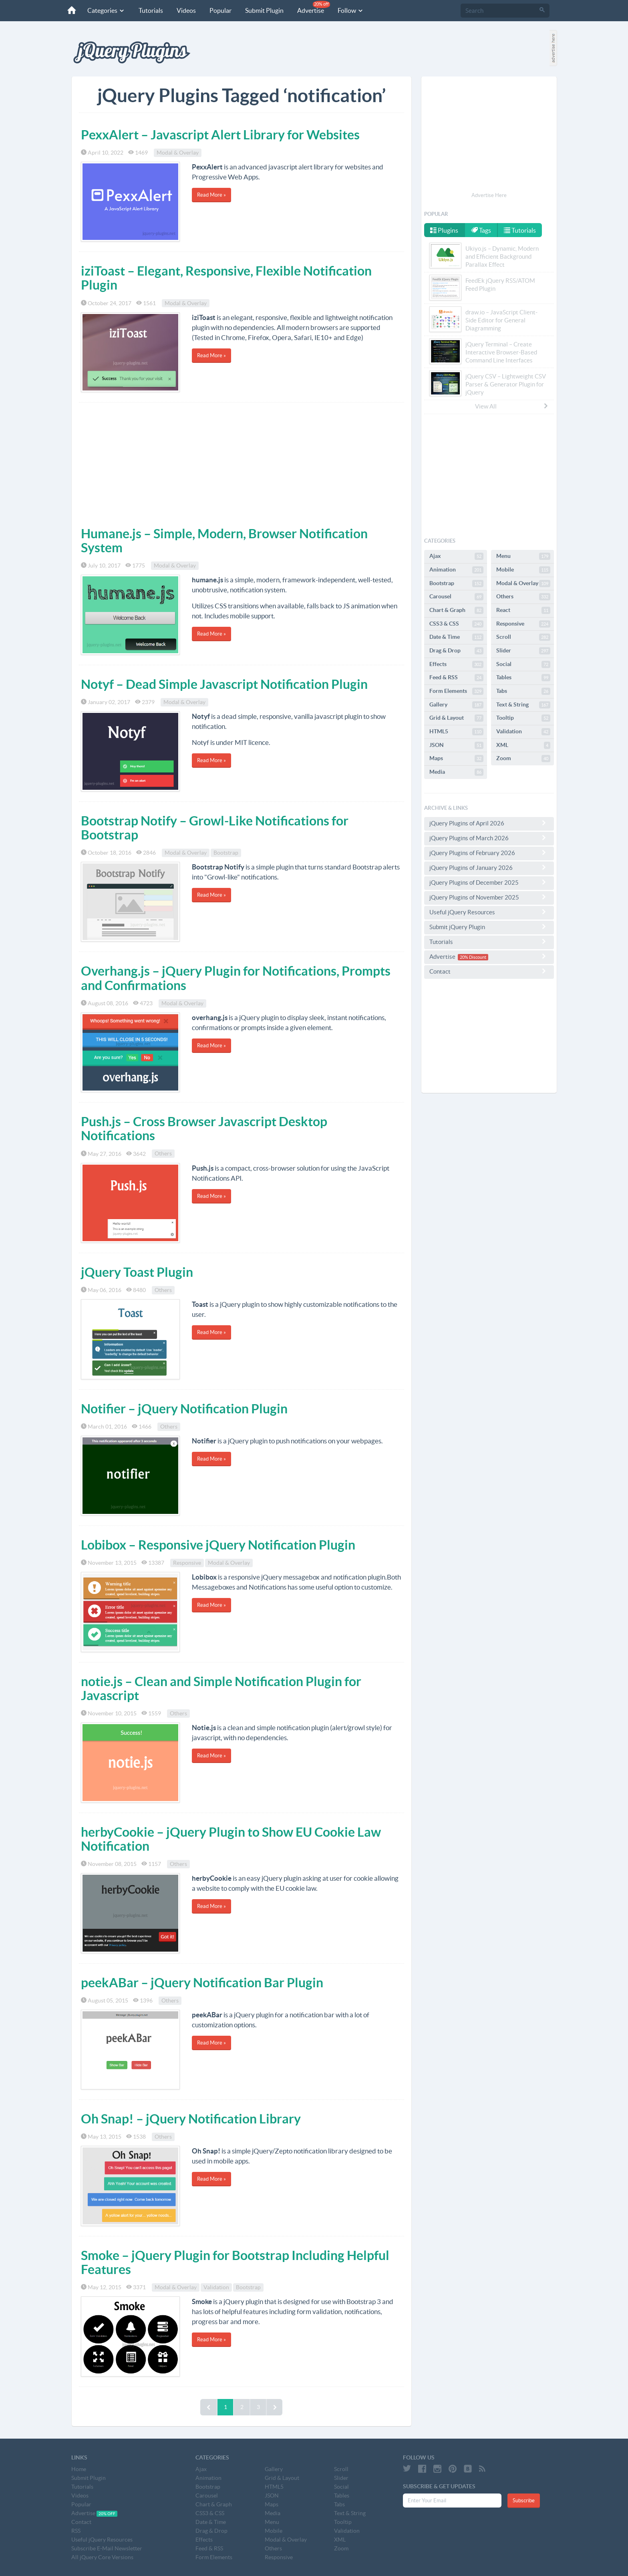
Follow (351, 10)
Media (456, 772)
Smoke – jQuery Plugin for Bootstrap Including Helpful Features (235, 2262)
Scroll (523, 637)
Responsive (187, 1563)
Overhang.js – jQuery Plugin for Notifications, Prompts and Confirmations (235, 978)
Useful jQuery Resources (489, 912)
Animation (456, 570)
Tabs (523, 691)
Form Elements (456, 691)
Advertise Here (489, 195)
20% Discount (473, 957)
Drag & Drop (456, 650)
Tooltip (523, 718)
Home (78, 2469)
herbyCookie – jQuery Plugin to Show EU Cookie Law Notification (231, 1839)
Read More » (211, 195)
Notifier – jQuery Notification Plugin (184, 1408)
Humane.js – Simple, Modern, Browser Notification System (224, 540)
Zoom (523, 758)
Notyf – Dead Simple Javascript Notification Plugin (224, 684)
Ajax (456, 556)
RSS (76, 2531)
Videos (186, 10)
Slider (523, 650)
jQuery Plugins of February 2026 (489, 852)
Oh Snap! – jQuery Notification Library (191, 2118)
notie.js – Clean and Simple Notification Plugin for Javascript (221, 1688)
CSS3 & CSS (456, 624)
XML (523, 745)
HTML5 (456, 731)
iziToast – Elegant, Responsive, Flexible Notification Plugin (226, 278)
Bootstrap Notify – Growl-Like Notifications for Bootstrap (214, 827)
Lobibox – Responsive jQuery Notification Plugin (218, 1545)
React (523, 610)
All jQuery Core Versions (102, 2557)
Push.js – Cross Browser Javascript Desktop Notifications (204, 1128)
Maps (456, 758)
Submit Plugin (264, 10)
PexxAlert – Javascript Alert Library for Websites (220, 134)
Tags (481, 230)
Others (163, 1154)
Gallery (456, 704)
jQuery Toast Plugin (137, 1272)
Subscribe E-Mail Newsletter (106, 2548)
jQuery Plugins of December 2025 (489, 882)
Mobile (523, 570)
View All (512, 406)
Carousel (456, 596)
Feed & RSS (456, 677)
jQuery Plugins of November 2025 (489, 897)
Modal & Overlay (178, 152)
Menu (523, 556)
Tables (523, 677)
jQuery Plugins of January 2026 (489, 867)
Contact (489, 971)
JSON (456, 745)
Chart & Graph (456, 610)
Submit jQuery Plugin (489, 926)
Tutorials (151, 10)
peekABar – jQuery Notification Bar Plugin (202, 1982)
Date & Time (456, 637)
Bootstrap (225, 852)
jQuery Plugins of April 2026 (489, 823)
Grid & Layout (456, 718)
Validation (216, 2287)
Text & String (523, 704)
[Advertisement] (241, 463)
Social (523, 664)
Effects (456, 664)
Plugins (444, 230)
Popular (220, 10)
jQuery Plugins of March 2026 (489, 837)
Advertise (313, 7)
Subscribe (524, 2501)
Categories (106, 10)
